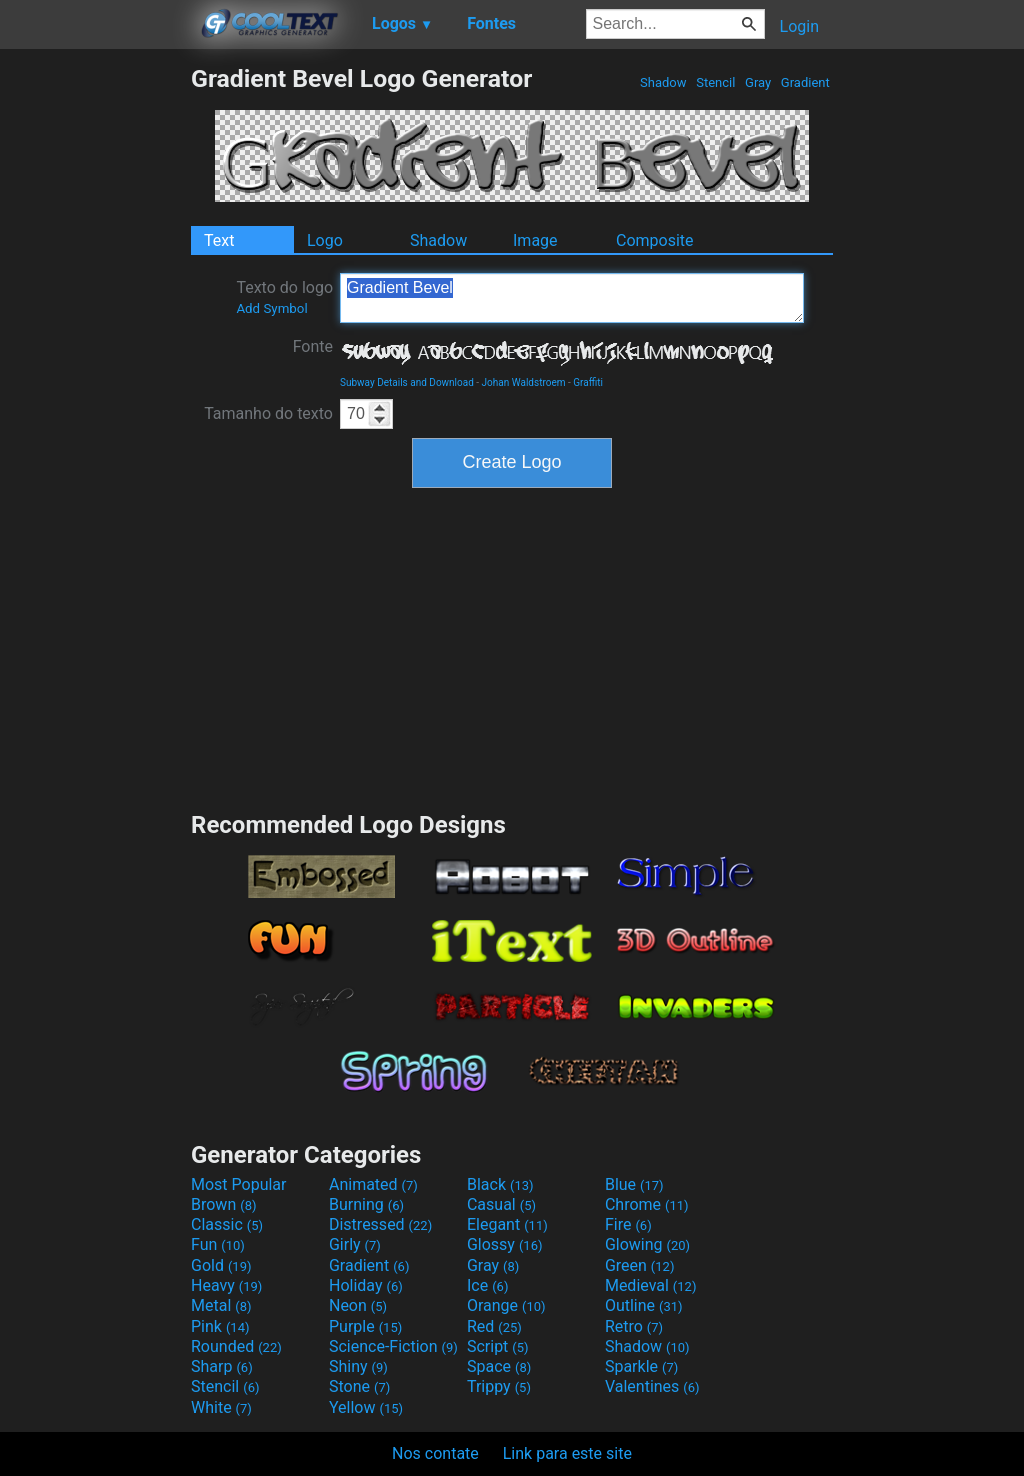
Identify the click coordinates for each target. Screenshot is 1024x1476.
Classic (227, 1224)
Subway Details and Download (407, 382)
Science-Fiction (393, 1346)
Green (640, 1265)
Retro (634, 1326)
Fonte (313, 346)
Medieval (651, 1285)
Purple (365, 1326)
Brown (223, 1204)
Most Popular (239, 1184)
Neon (358, 1305)
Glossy (505, 1244)
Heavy (226, 1285)
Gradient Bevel (572, 298)
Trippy (499, 1386)
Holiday (366, 1285)
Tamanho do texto (268, 413)
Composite (655, 240)
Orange (506, 1305)
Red (494, 1326)
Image (535, 240)
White (221, 1407)
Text (219, 240)
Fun (218, 1244)
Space (499, 1366)
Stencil (716, 82)
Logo (325, 240)
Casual (501, 1204)
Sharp (222, 1366)
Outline (644, 1305)
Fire (628, 1224)
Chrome (647, 1204)
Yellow (366, 1407)
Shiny (358, 1366)
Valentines (652, 1386)
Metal (221, 1305)
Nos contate (435, 1453)
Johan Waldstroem (524, 382)
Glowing (647, 1244)
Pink (220, 1326)
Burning (366, 1204)
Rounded (236, 1346)
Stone (359, 1386)
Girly (355, 1244)
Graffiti (588, 382)
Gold (221, 1265)
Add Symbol (271, 308)
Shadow (663, 82)
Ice (487, 1285)
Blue (634, 1184)
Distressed (380, 1224)
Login (799, 26)
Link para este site (567, 1453)
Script (498, 1346)
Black (500, 1184)
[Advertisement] (95, 364)
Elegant (507, 1224)
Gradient (805, 82)
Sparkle (641, 1366)
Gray (758, 82)
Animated (373, 1184)
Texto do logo (284, 297)
